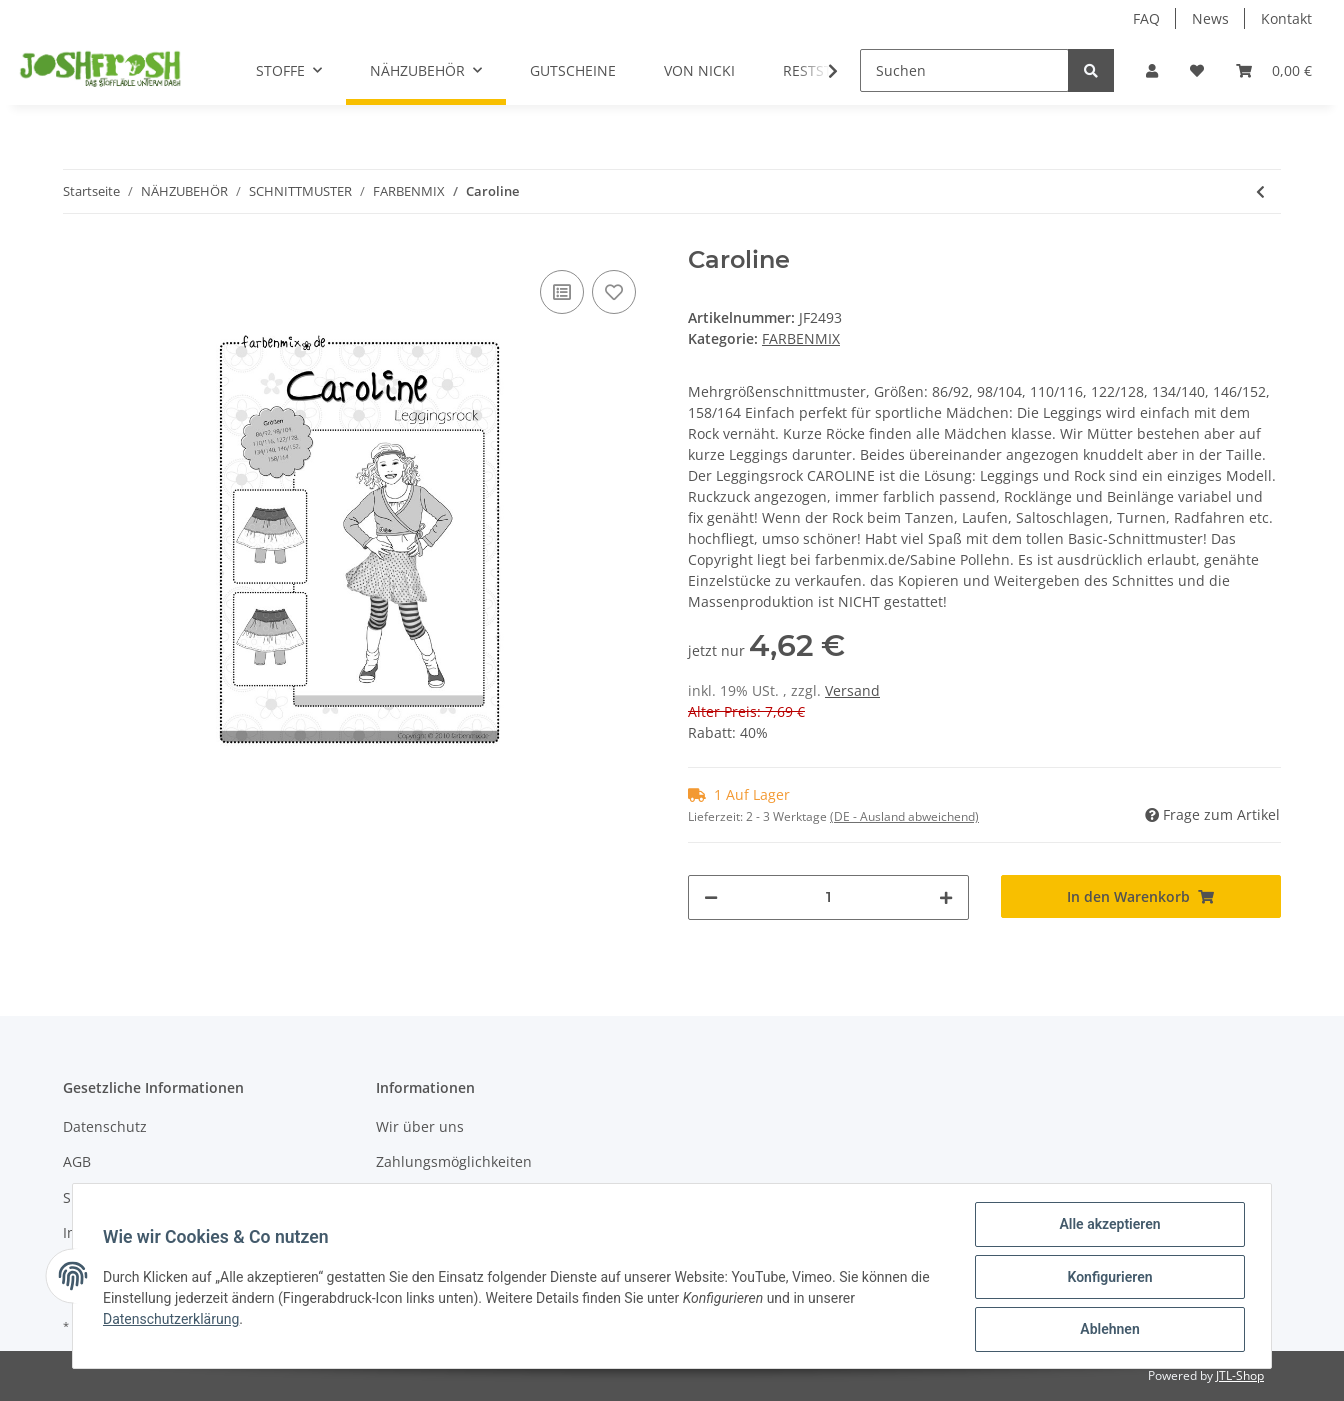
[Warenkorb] (1274, 70)
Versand (852, 690)
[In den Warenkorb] (1141, 896)
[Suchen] (964, 70)
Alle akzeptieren (1107, 1226)
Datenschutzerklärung (173, 1320)
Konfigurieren (1107, 1278)
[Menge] (828, 897)
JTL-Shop (1240, 1375)
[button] (1152, 70)
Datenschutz (105, 1126)
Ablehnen (1107, 1330)
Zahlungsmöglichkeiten (454, 1161)
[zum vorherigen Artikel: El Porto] (1260, 191)
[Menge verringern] (711, 897)
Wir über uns (420, 1126)
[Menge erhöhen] (946, 897)
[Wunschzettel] (1197, 70)
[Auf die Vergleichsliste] (562, 292)
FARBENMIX (801, 338)
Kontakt (1286, 18)
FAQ (1146, 18)
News (1210, 18)
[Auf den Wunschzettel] (614, 292)
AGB (77, 1161)
